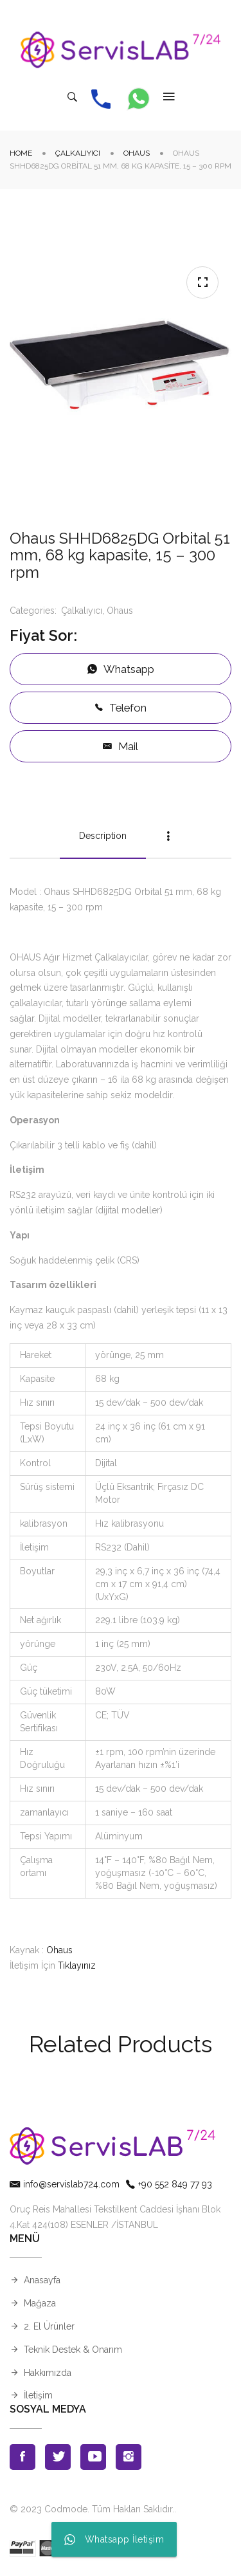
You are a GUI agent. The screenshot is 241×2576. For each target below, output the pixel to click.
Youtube (93, 2457)
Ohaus (136, 153)
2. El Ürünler (49, 2326)
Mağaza (40, 2303)
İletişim (38, 2395)
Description (103, 836)
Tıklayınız (77, 1965)
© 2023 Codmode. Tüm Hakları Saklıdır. (92, 2509)
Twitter (58, 2457)
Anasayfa (42, 2280)
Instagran (128, 2457)
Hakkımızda (47, 2373)
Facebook (22, 2457)
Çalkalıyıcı (77, 153)
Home (21, 153)
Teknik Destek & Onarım (73, 2349)
